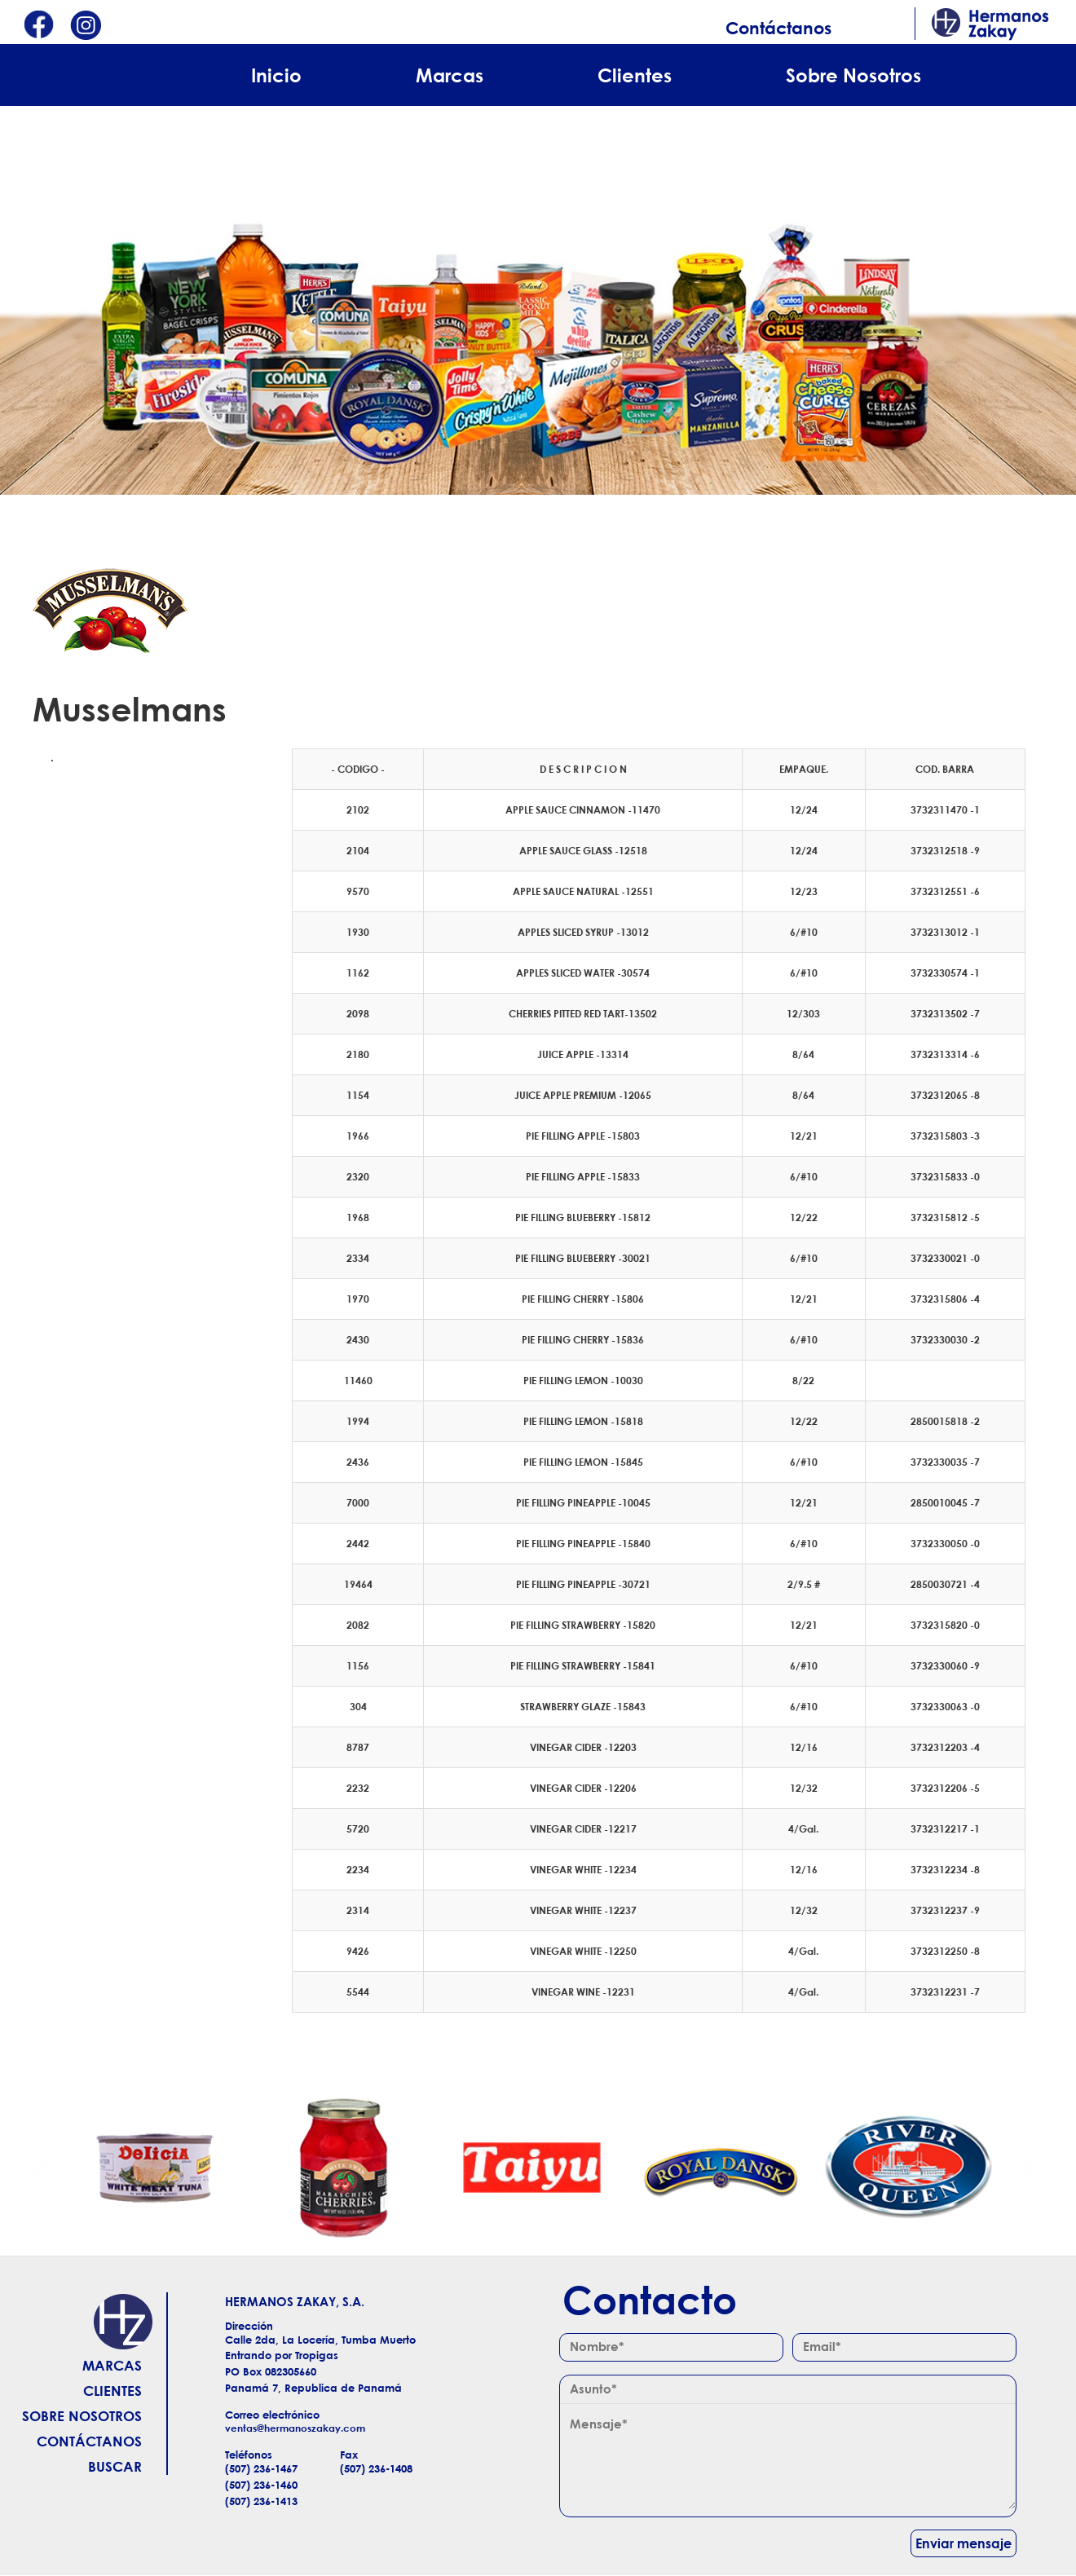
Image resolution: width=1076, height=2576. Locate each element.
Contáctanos (778, 27)
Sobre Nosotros (853, 75)
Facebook (38, 26)
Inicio (276, 75)
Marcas (449, 75)
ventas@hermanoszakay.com (295, 2428)
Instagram (85, 26)
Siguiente (1030, 2167)
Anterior (40, 2167)
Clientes (635, 75)
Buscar (115, 2466)
